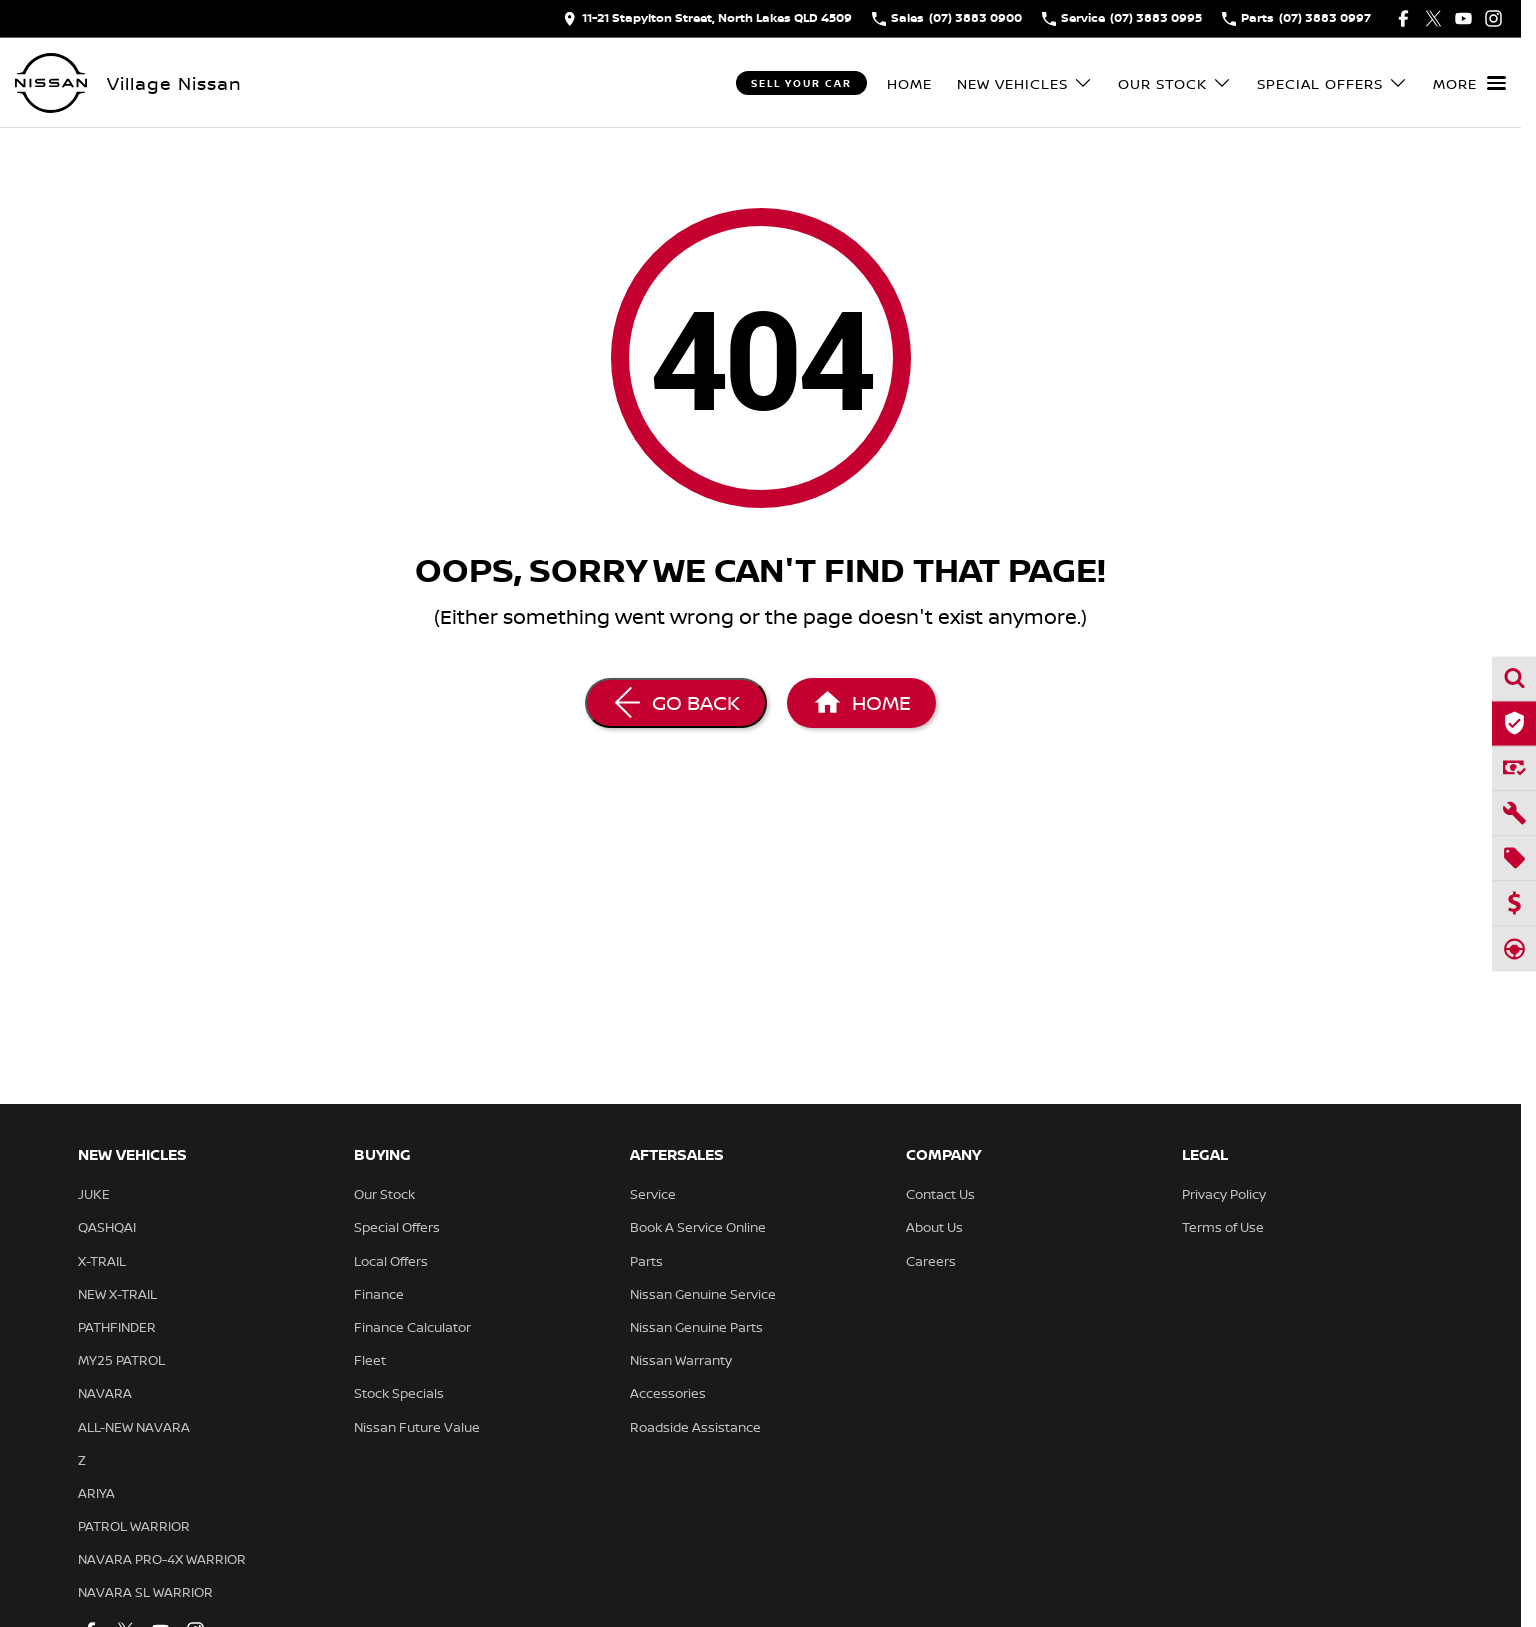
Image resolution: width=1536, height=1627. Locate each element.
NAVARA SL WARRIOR (145, 1592)
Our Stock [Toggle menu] (1175, 83)
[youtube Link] (1463, 18)
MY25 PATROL (121, 1360)
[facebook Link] (1403, 18)
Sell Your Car (801, 83)
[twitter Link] (1433, 18)
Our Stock (384, 1194)
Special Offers (397, 1227)
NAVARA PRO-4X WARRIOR (162, 1559)
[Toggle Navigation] (1469, 83)
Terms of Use (1223, 1227)
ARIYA (96, 1493)
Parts (646, 1261)
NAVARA (105, 1393)
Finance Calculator (412, 1327)
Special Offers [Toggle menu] (1332, 83)
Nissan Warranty (681, 1360)
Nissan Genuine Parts (696, 1327)
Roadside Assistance (695, 1427)
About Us (934, 1227)
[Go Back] (676, 703)
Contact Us (940, 1194)
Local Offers (391, 1261)
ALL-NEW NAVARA (134, 1427)
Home (909, 83)
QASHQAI (107, 1227)
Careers (931, 1261)
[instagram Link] (1493, 18)
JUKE (94, 1194)
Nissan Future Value (417, 1427)
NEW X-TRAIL (117, 1294)
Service (653, 1194)
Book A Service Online (698, 1227)
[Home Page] (861, 703)
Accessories (668, 1393)
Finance (379, 1294)
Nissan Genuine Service (703, 1294)
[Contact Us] (707, 18)
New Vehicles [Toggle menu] (1025, 83)
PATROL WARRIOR (134, 1526)
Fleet (370, 1360)
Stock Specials (399, 1393)
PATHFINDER (117, 1327)
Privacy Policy (1224, 1194)
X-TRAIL (102, 1261)
